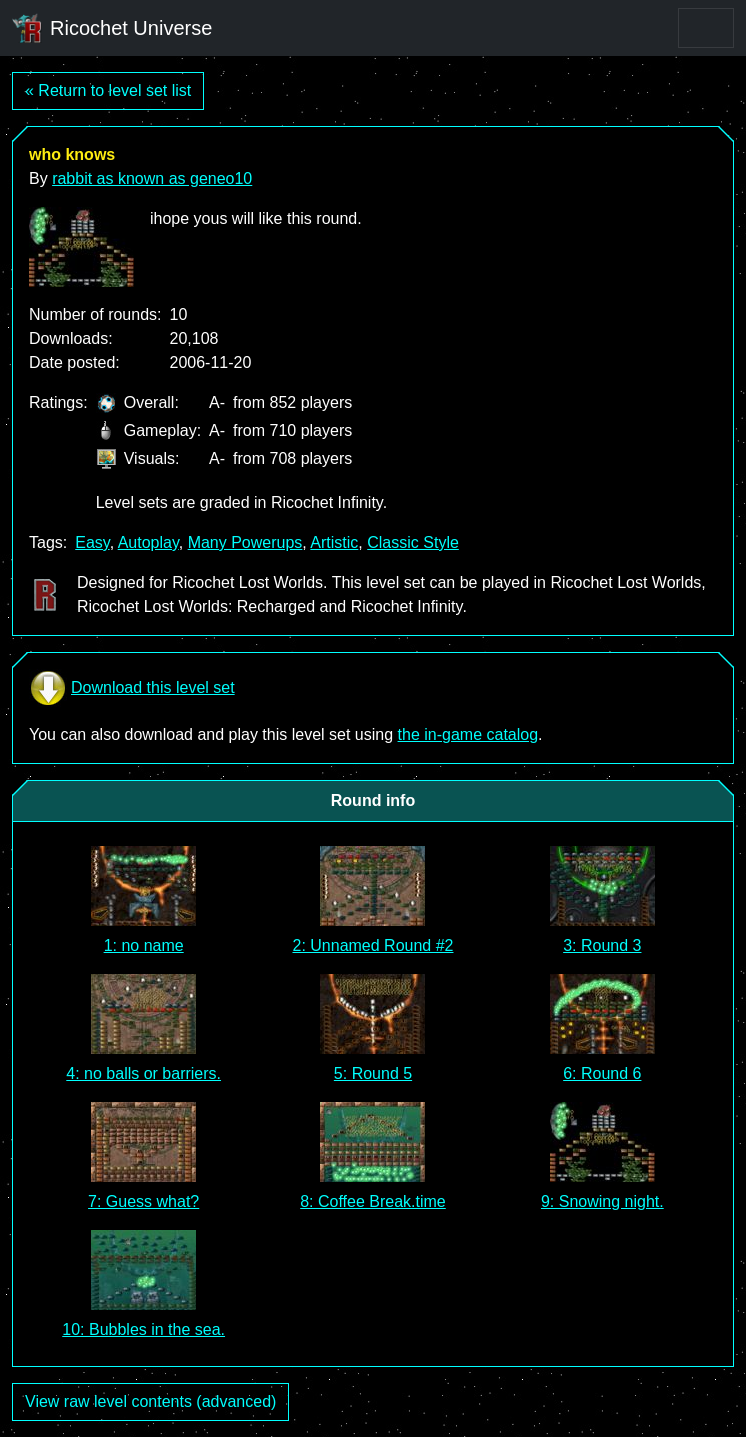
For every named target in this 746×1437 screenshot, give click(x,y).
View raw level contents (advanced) (150, 1401)
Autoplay (148, 542)
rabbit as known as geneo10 (152, 178)
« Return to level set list (108, 90)
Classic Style (413, 542)
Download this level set (132, 688)
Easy (92, 542)
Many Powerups (245, 542)
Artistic (334, 542)
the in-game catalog (468, 734)
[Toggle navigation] (706, 28)
